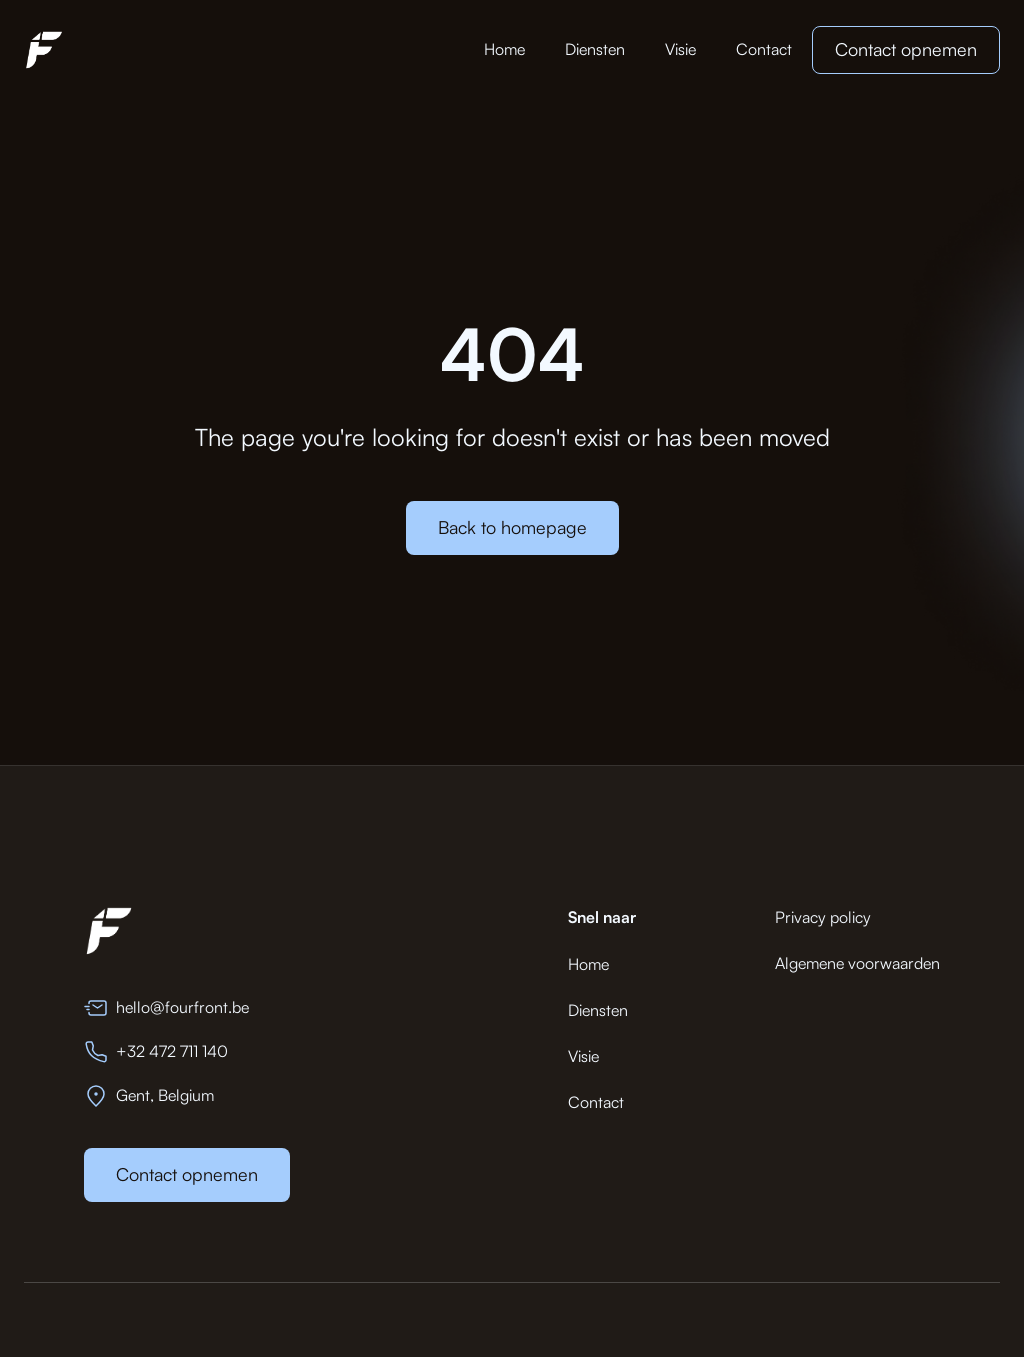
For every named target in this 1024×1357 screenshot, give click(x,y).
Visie (680, 49)
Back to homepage (512, 527)
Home (504, 49)
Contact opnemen (906, 49)
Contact (764, 49)
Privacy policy (823, 917)
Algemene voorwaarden (857, 963)
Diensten (595, 49)
